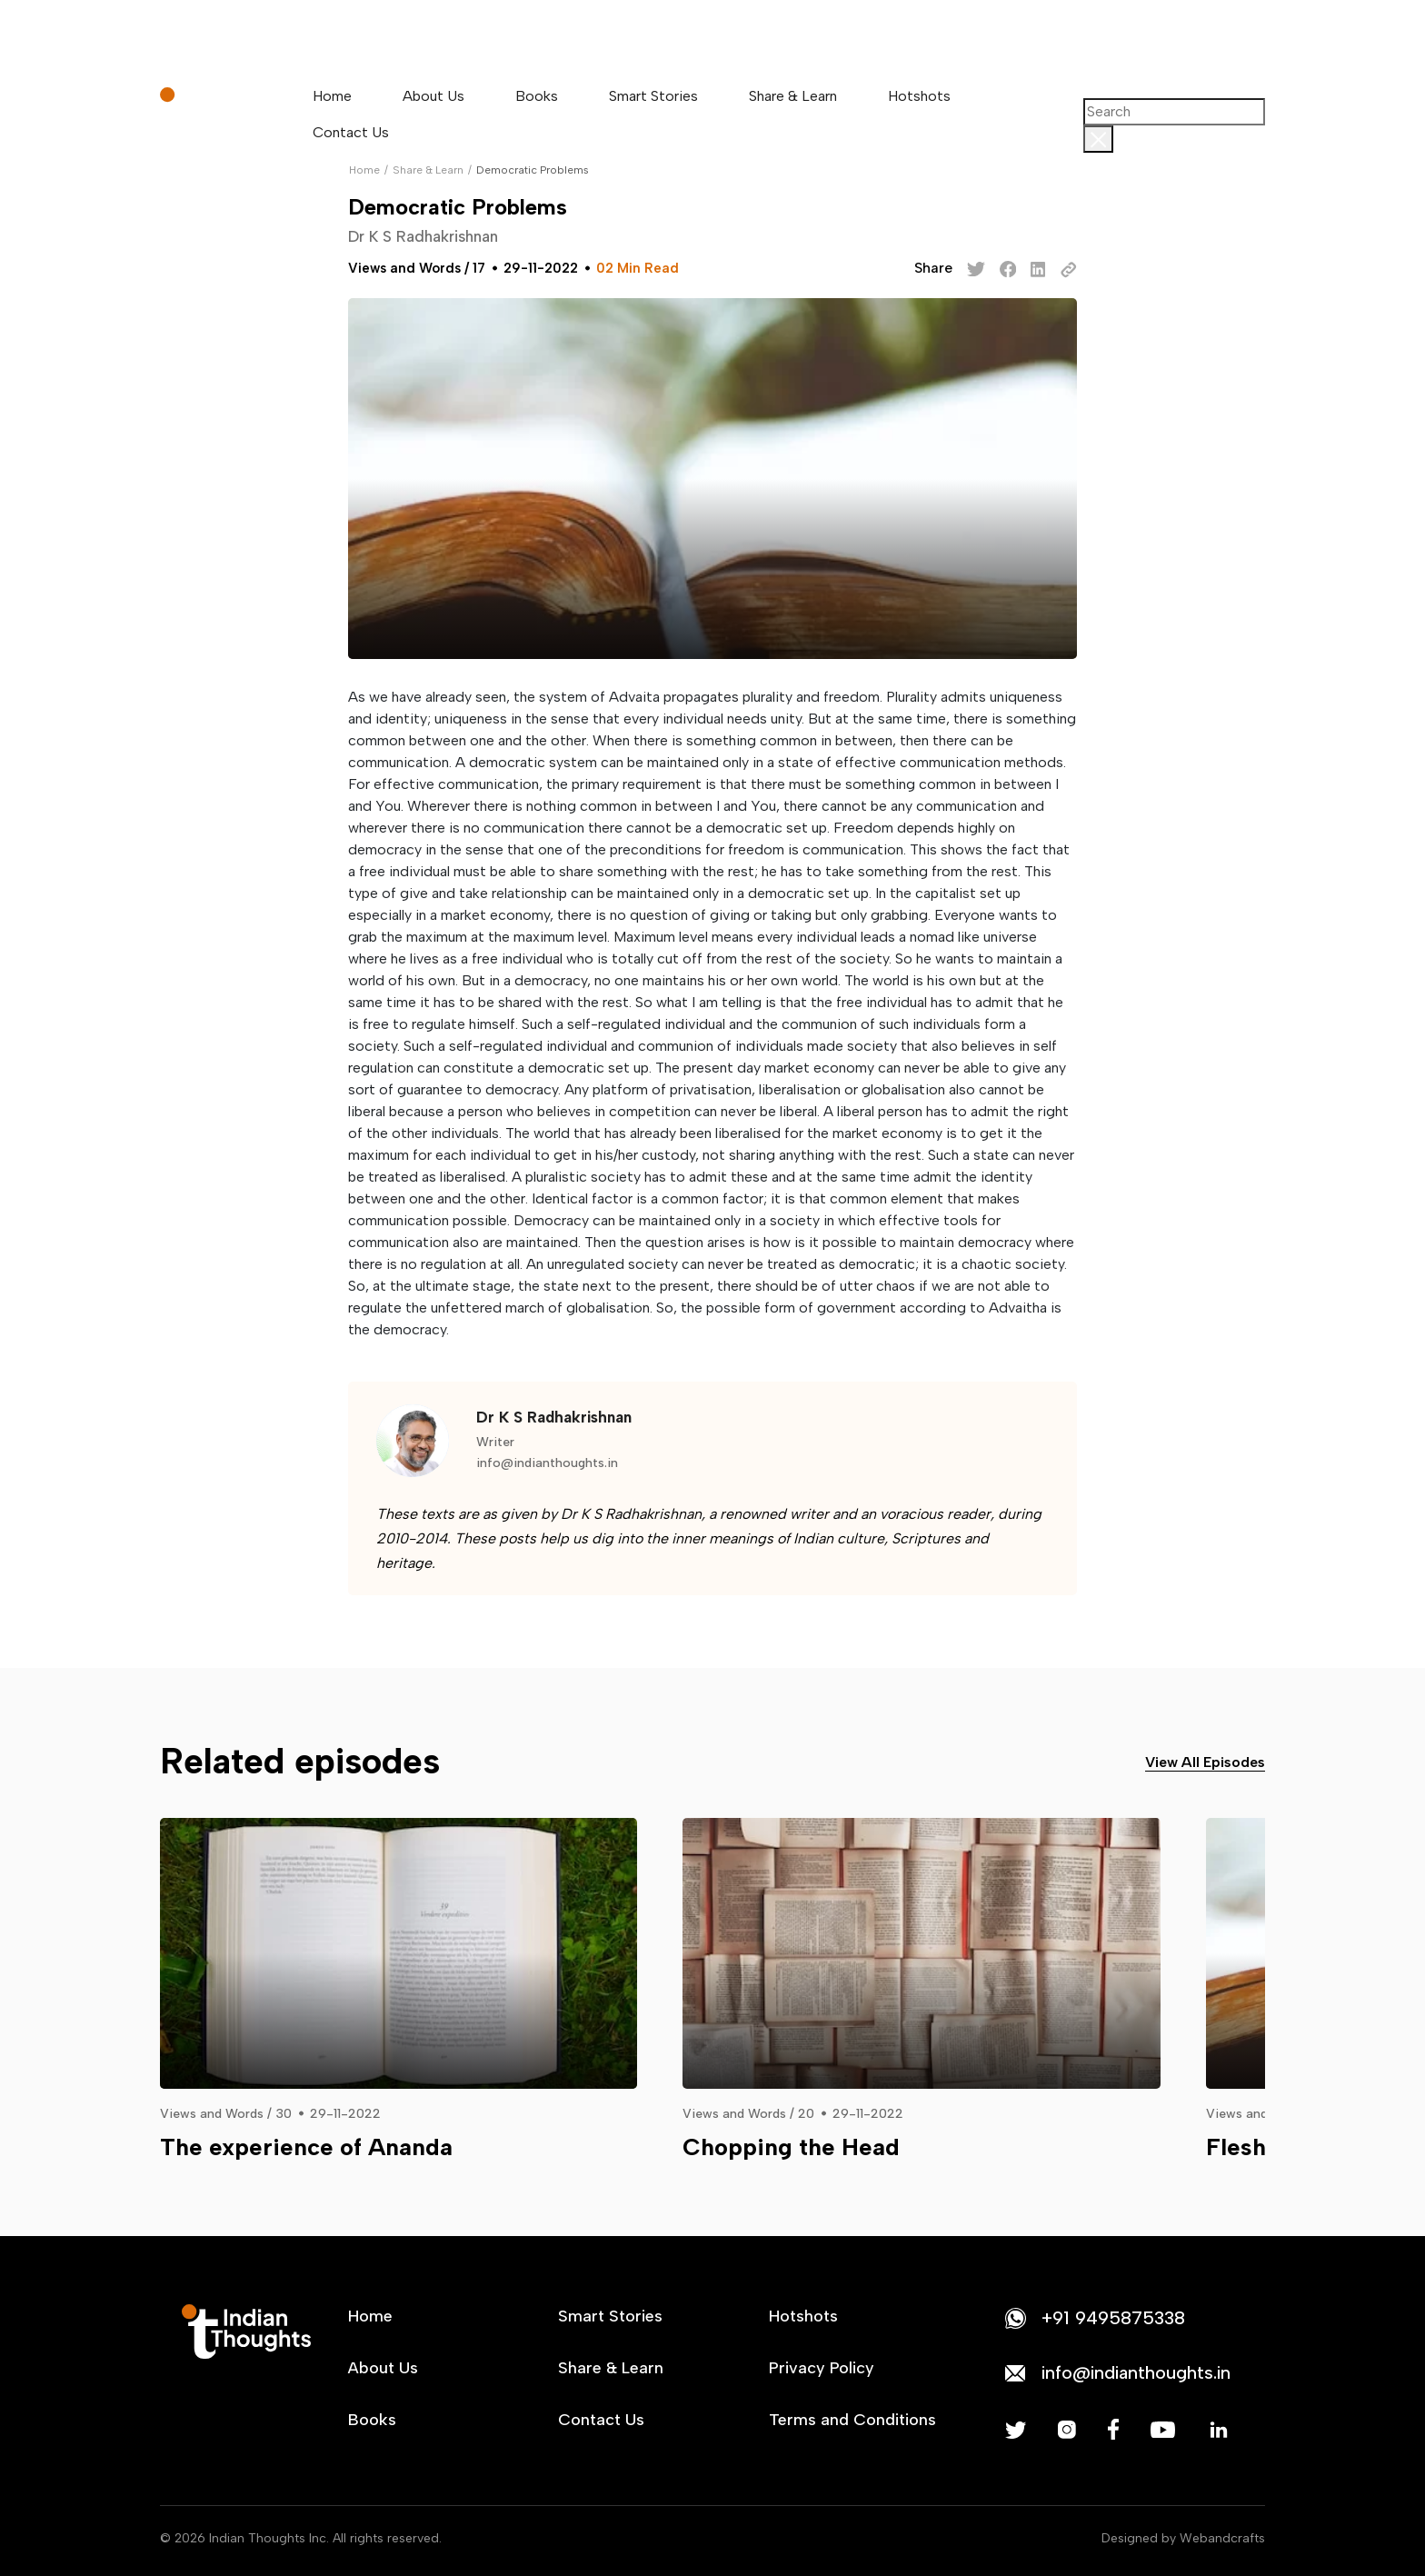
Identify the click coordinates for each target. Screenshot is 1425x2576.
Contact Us (351, 132)
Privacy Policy (821, 2368)
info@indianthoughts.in (547, 1463)
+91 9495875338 (1113, 2318)
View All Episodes (1205, 1762)
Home (332, 96)
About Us (433, 96)
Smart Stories (653, 96)
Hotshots (919, 96)
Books (536, 96)
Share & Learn (793, 96)
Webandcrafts (1222, 2538)
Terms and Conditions (852, 2420)
